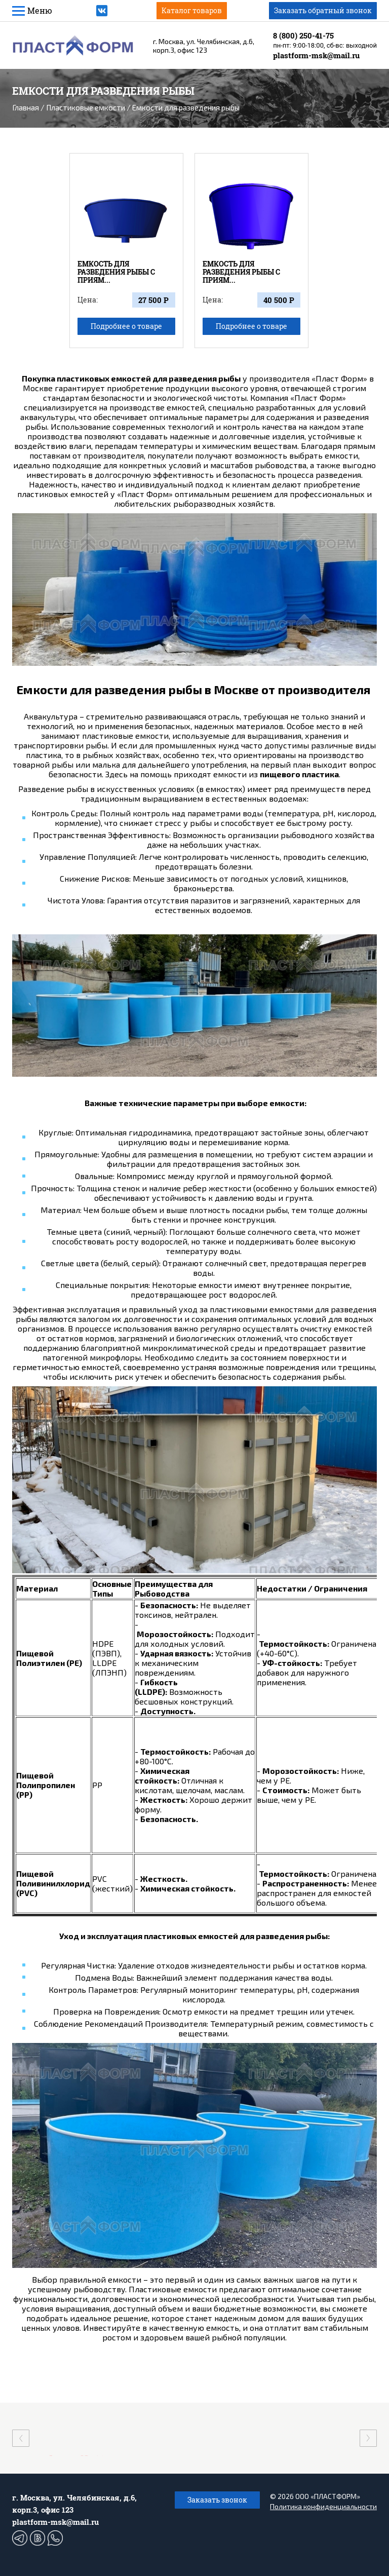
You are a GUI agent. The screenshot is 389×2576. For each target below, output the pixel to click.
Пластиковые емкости (85, 107)
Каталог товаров (192, 10)
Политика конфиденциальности (323, 2506)
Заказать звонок (217, 2500)
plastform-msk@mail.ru (316, 55)
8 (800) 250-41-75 (303, 35)
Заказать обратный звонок (323, 10)
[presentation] (20, 2438)
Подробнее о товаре (126, 326)
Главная (25, 107)
